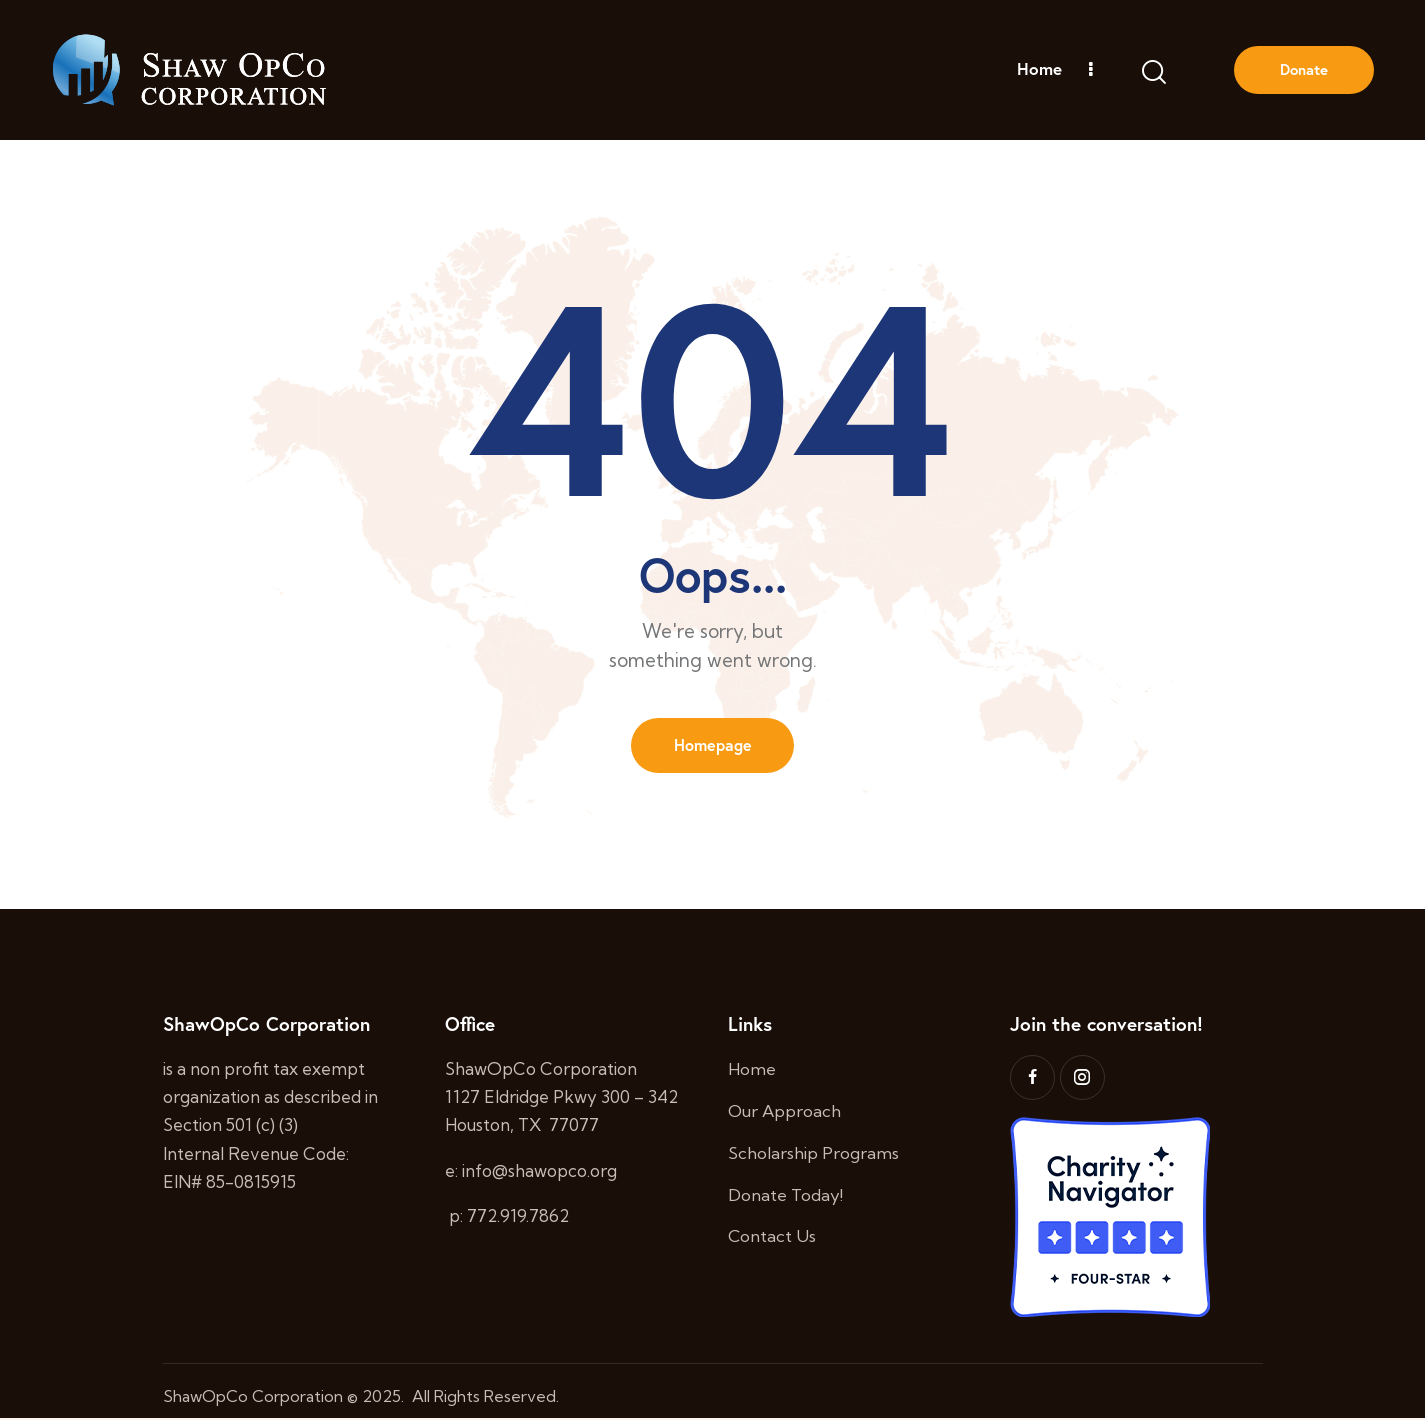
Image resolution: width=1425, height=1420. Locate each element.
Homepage (713, 745)
